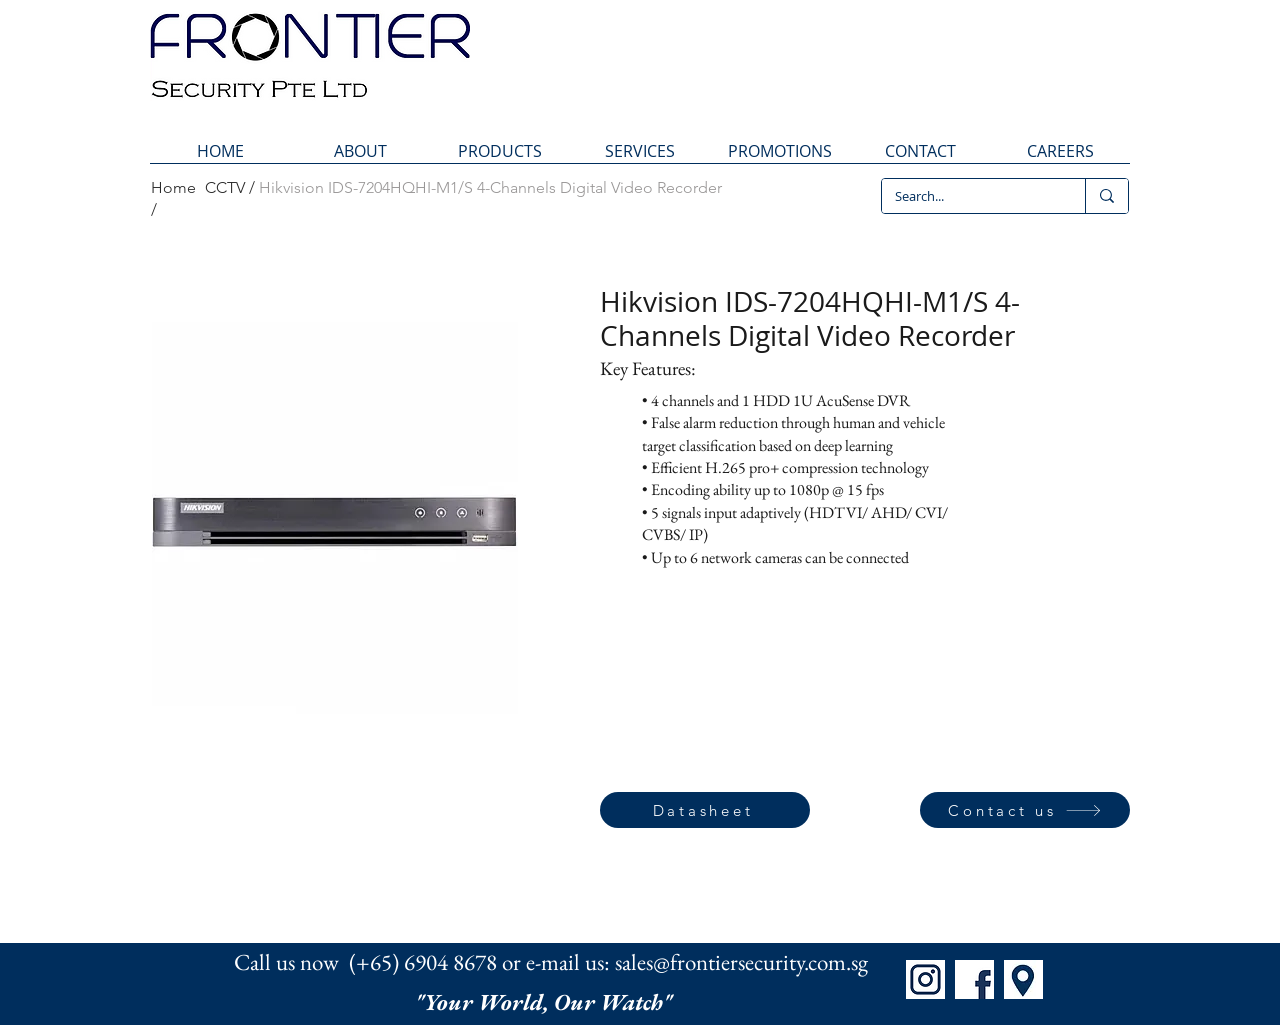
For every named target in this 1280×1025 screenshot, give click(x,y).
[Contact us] (1025, 810)
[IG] (925, 979)
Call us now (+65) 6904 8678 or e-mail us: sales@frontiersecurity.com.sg (551, 962)
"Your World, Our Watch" (546, 1002)
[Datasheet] (705, 810)
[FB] (974, 979)
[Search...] (969, 196)
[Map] (1023, 979)
